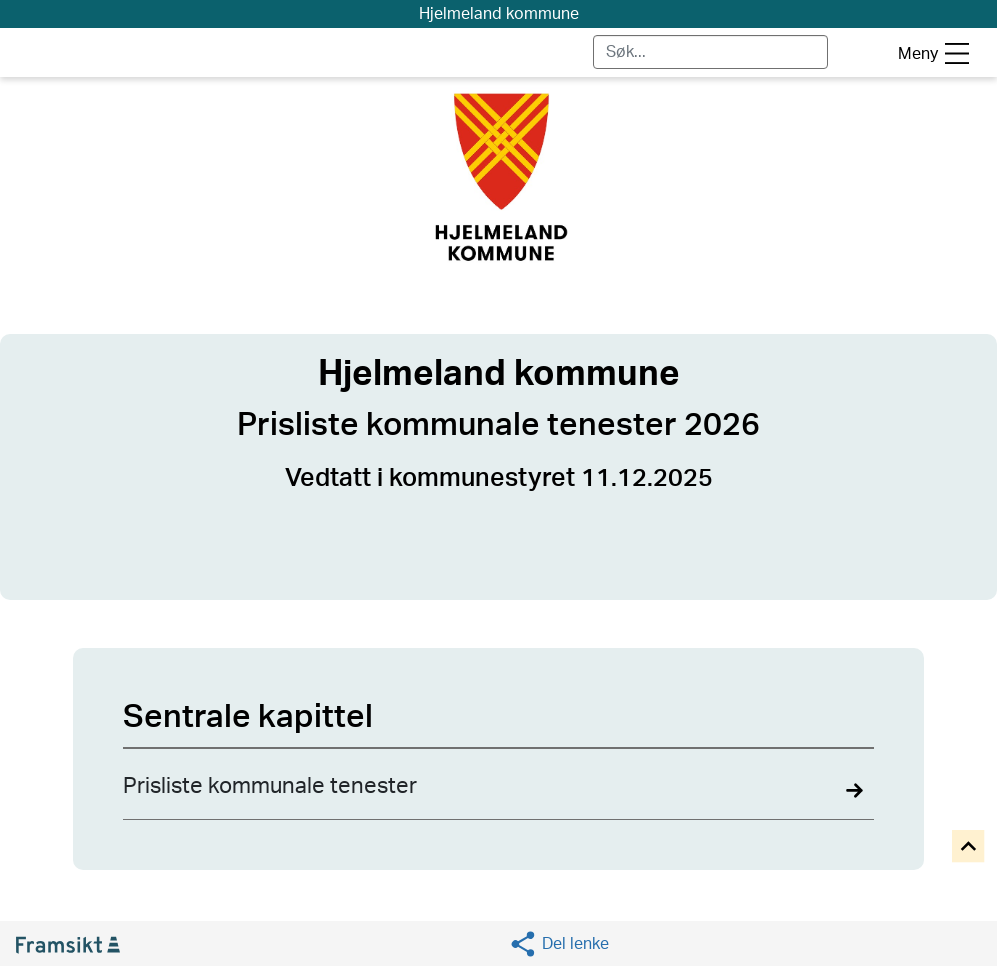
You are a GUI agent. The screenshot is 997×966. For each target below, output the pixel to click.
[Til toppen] (969, 847)
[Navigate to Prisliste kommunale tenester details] (498, 795)
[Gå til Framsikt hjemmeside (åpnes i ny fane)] (76, 944)
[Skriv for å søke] (710, 52)
